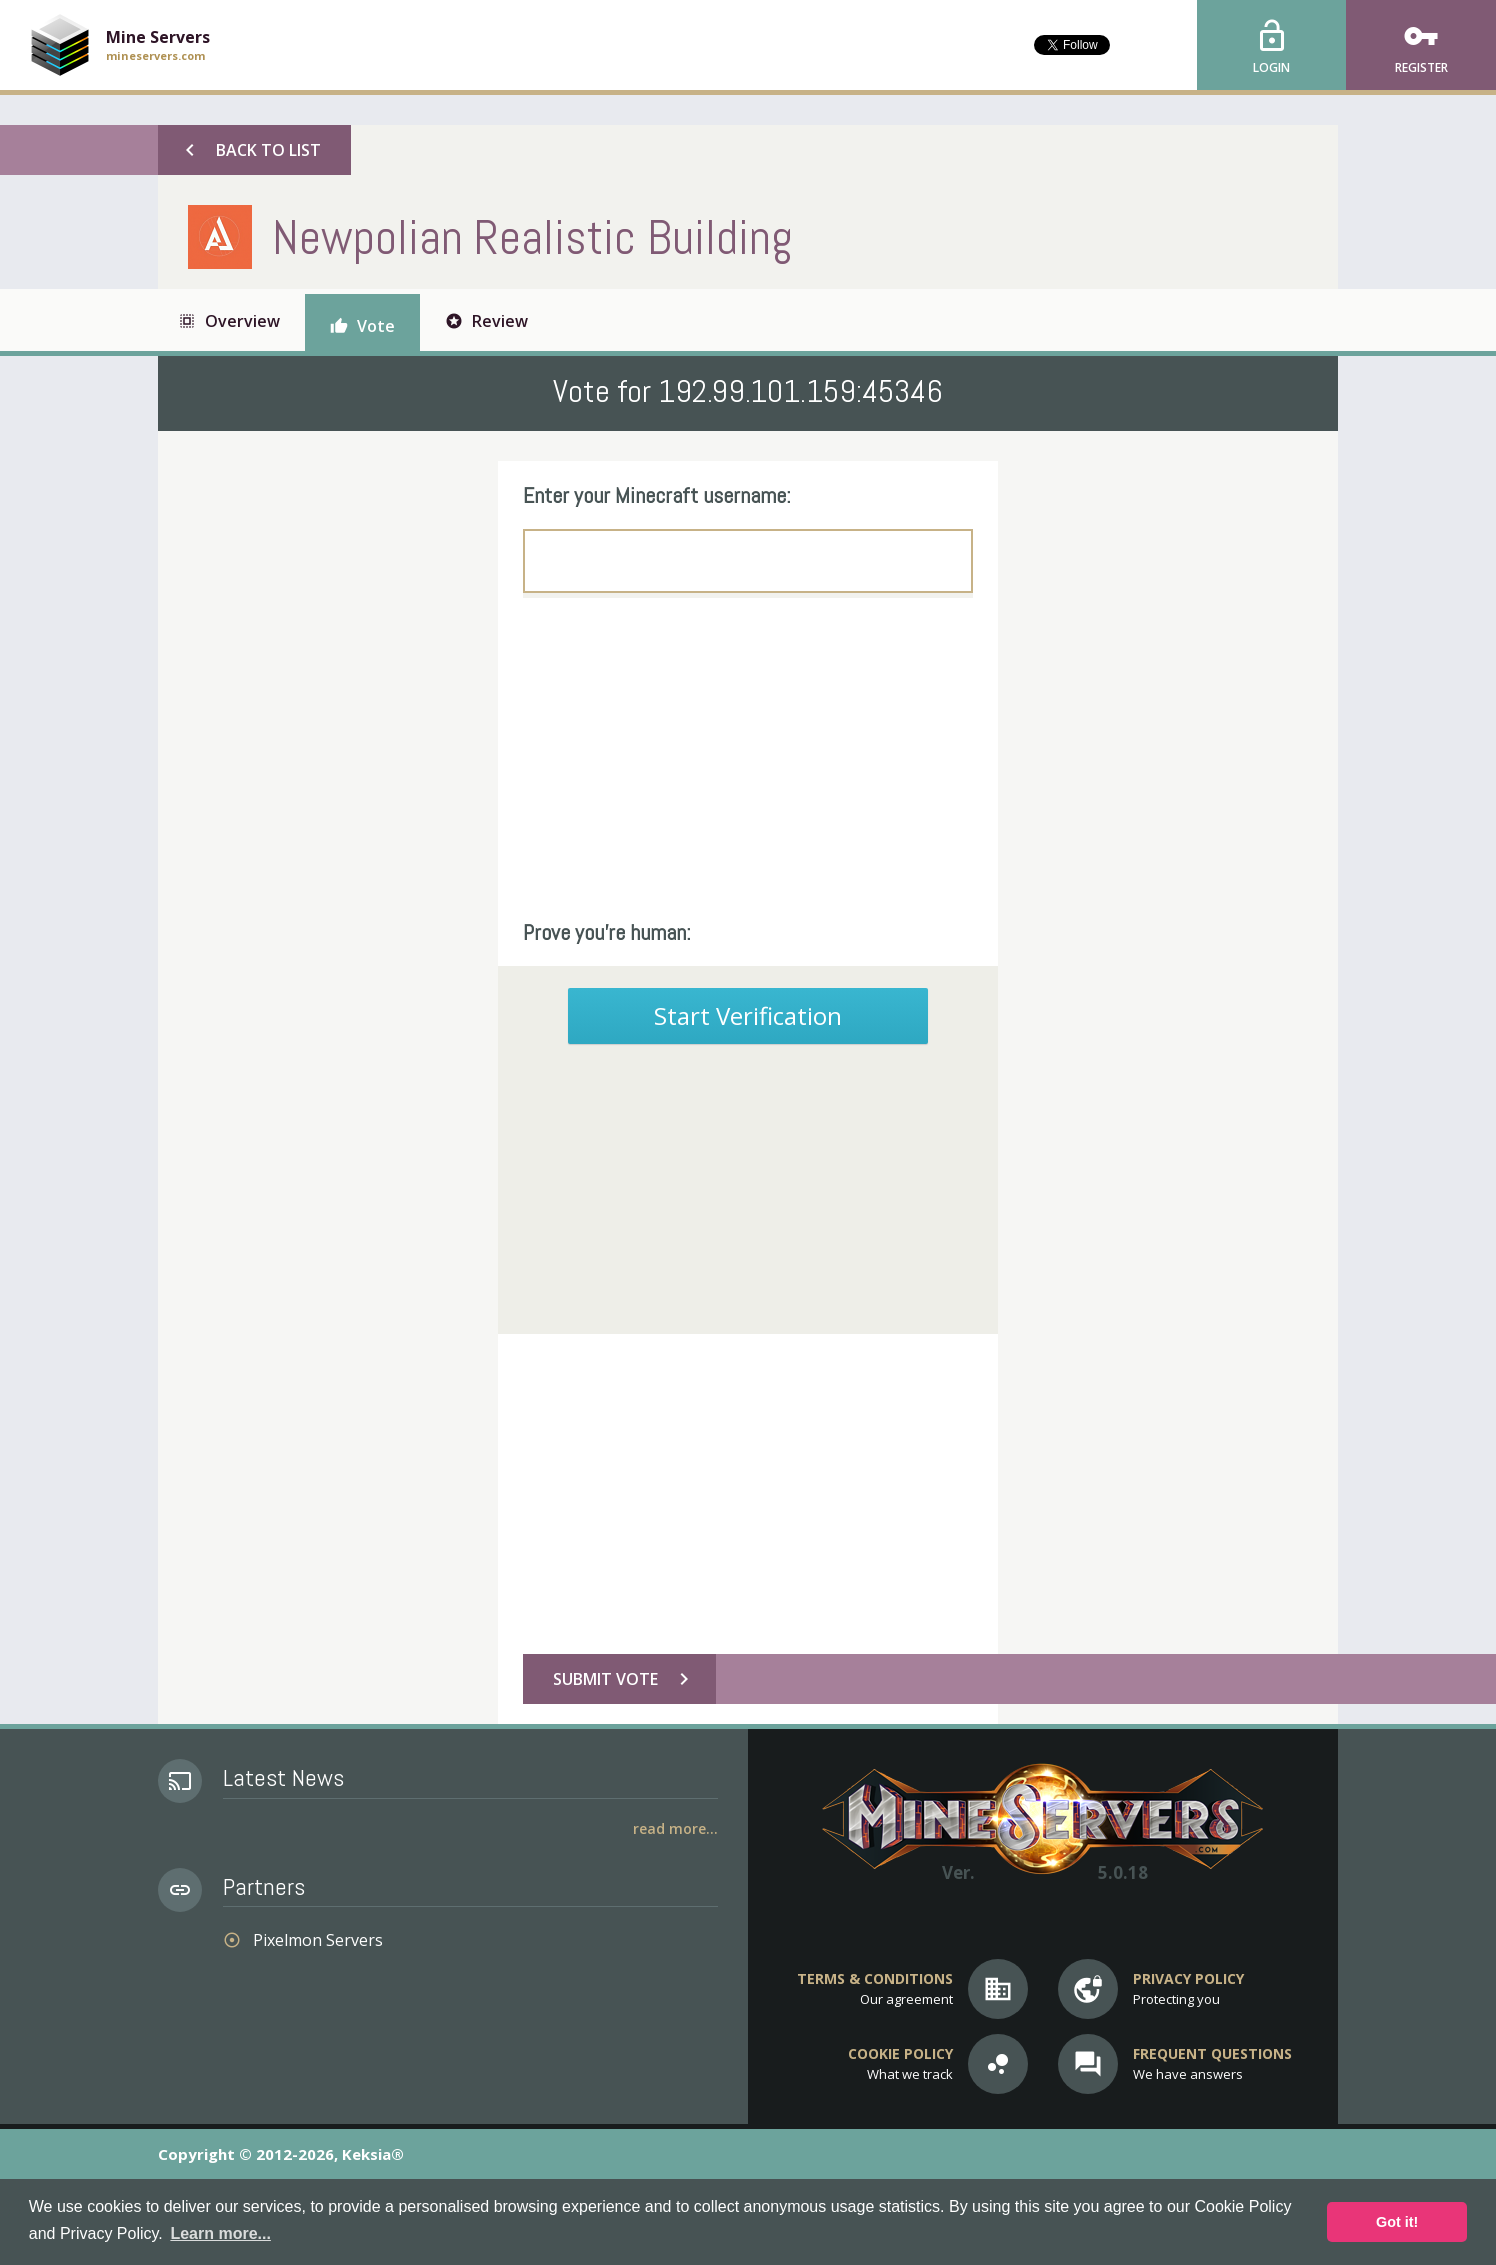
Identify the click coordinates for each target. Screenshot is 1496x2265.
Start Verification (748, 1015)
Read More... (675, 1828)
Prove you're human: (607, 932)
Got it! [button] (1397, 2222)
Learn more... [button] (220, 2233)
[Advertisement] (748, 758)
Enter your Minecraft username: (657, 495)
